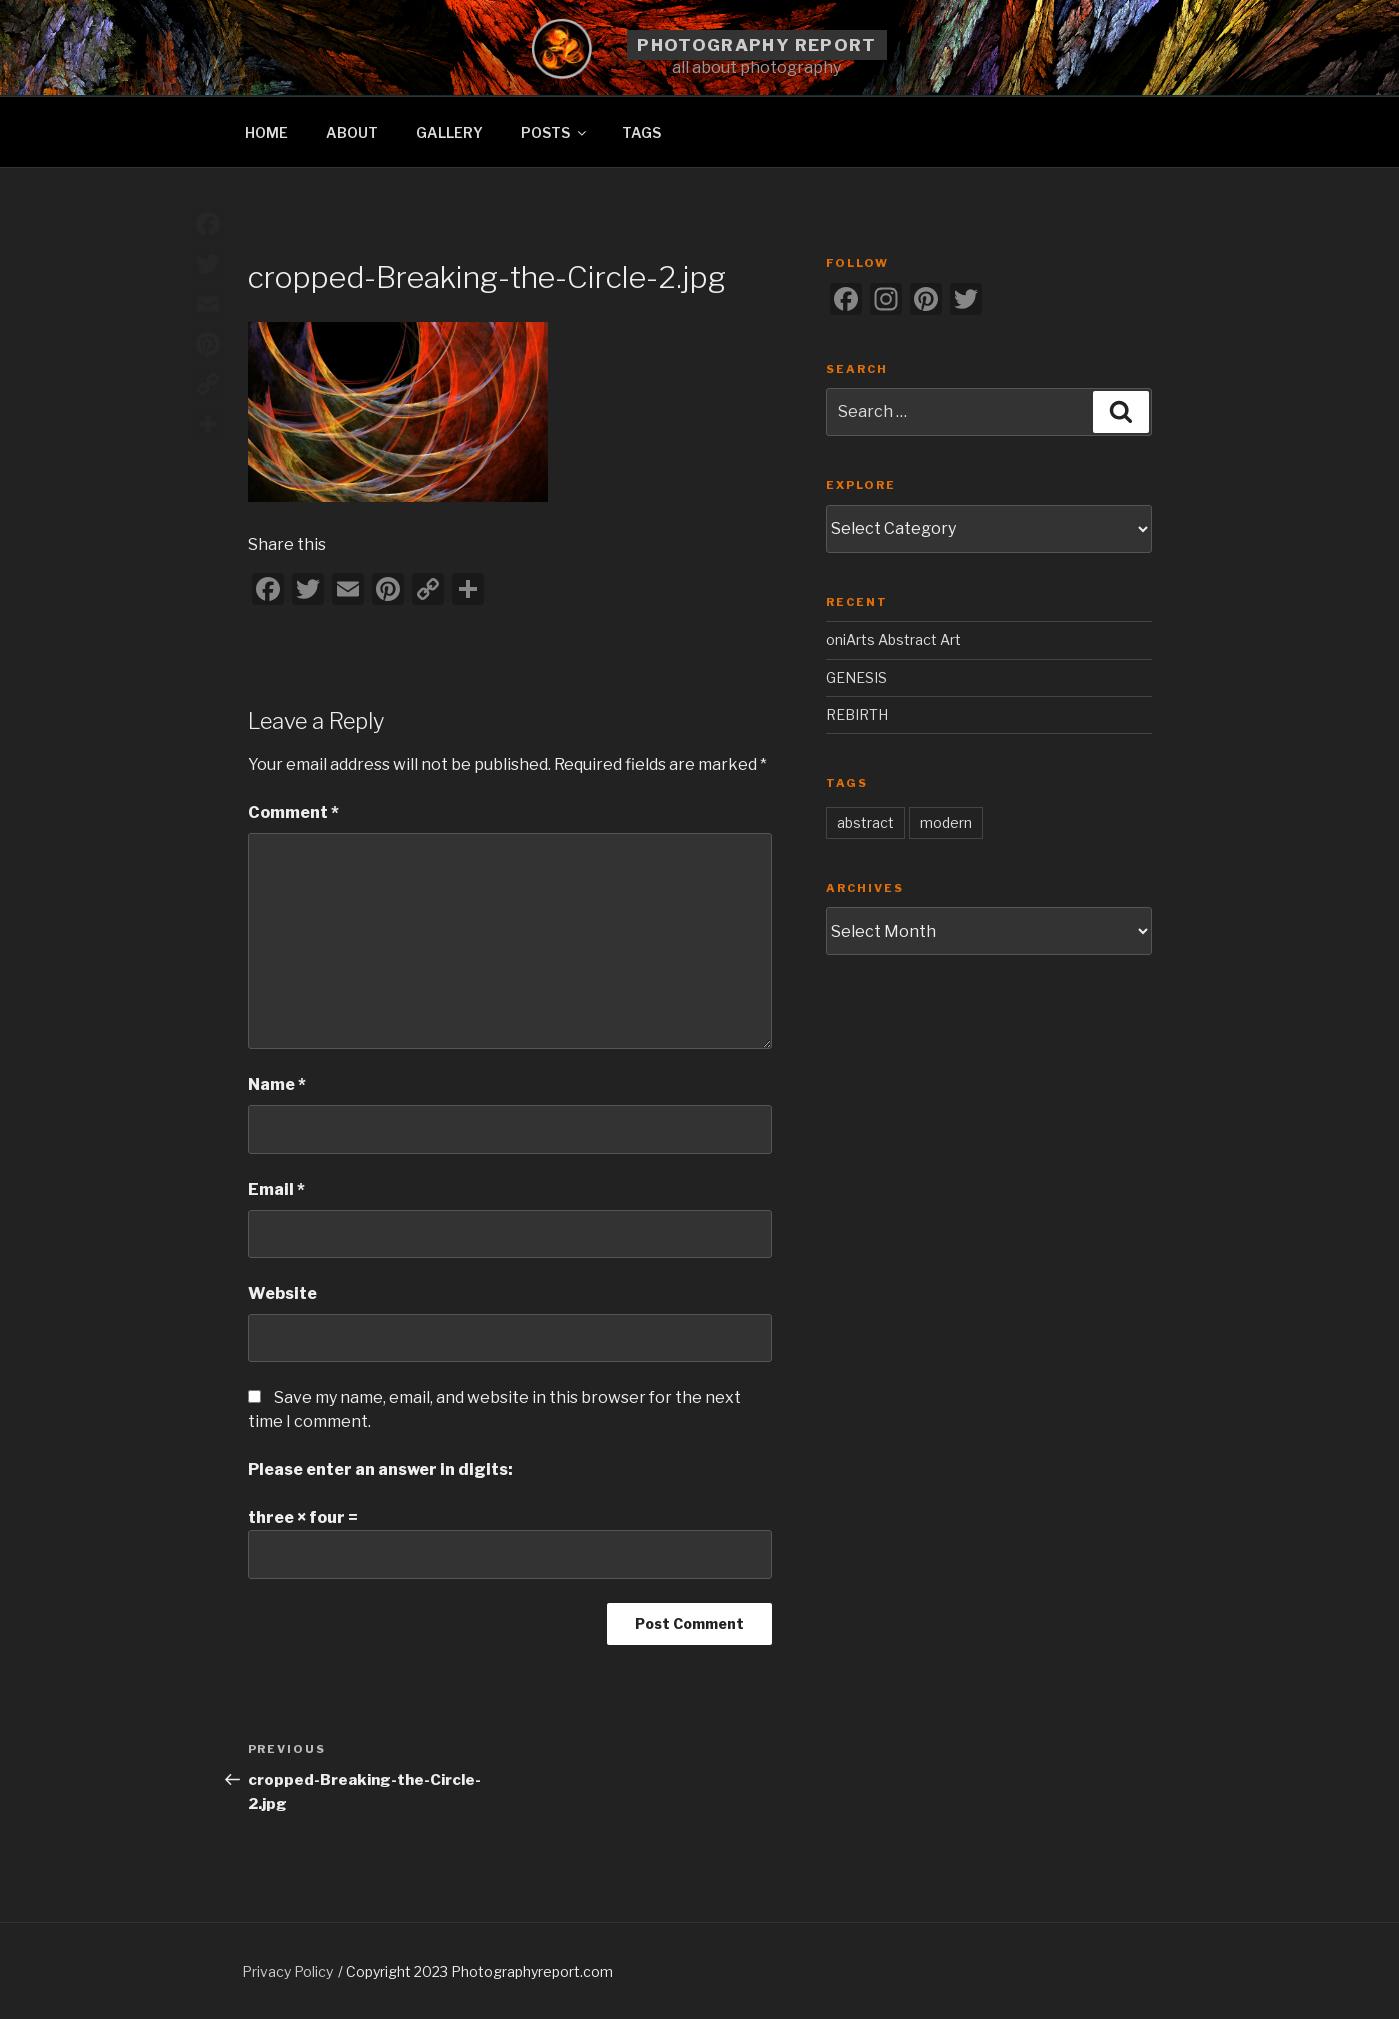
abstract (865, 822)
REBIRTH (857, 714)
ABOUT (352, 132)
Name (277, 1084)
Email (276, 1189)
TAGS (641, 132)
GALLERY (449, 132)
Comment (293, 812)
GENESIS (856, 677)
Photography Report (756, 45)
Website (282, 1293)
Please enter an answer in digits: (380, 1469)
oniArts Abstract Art (893, 639)
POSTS (555, 132)
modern (946, 822)
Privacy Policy (287, 1971)
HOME (266, 132)
